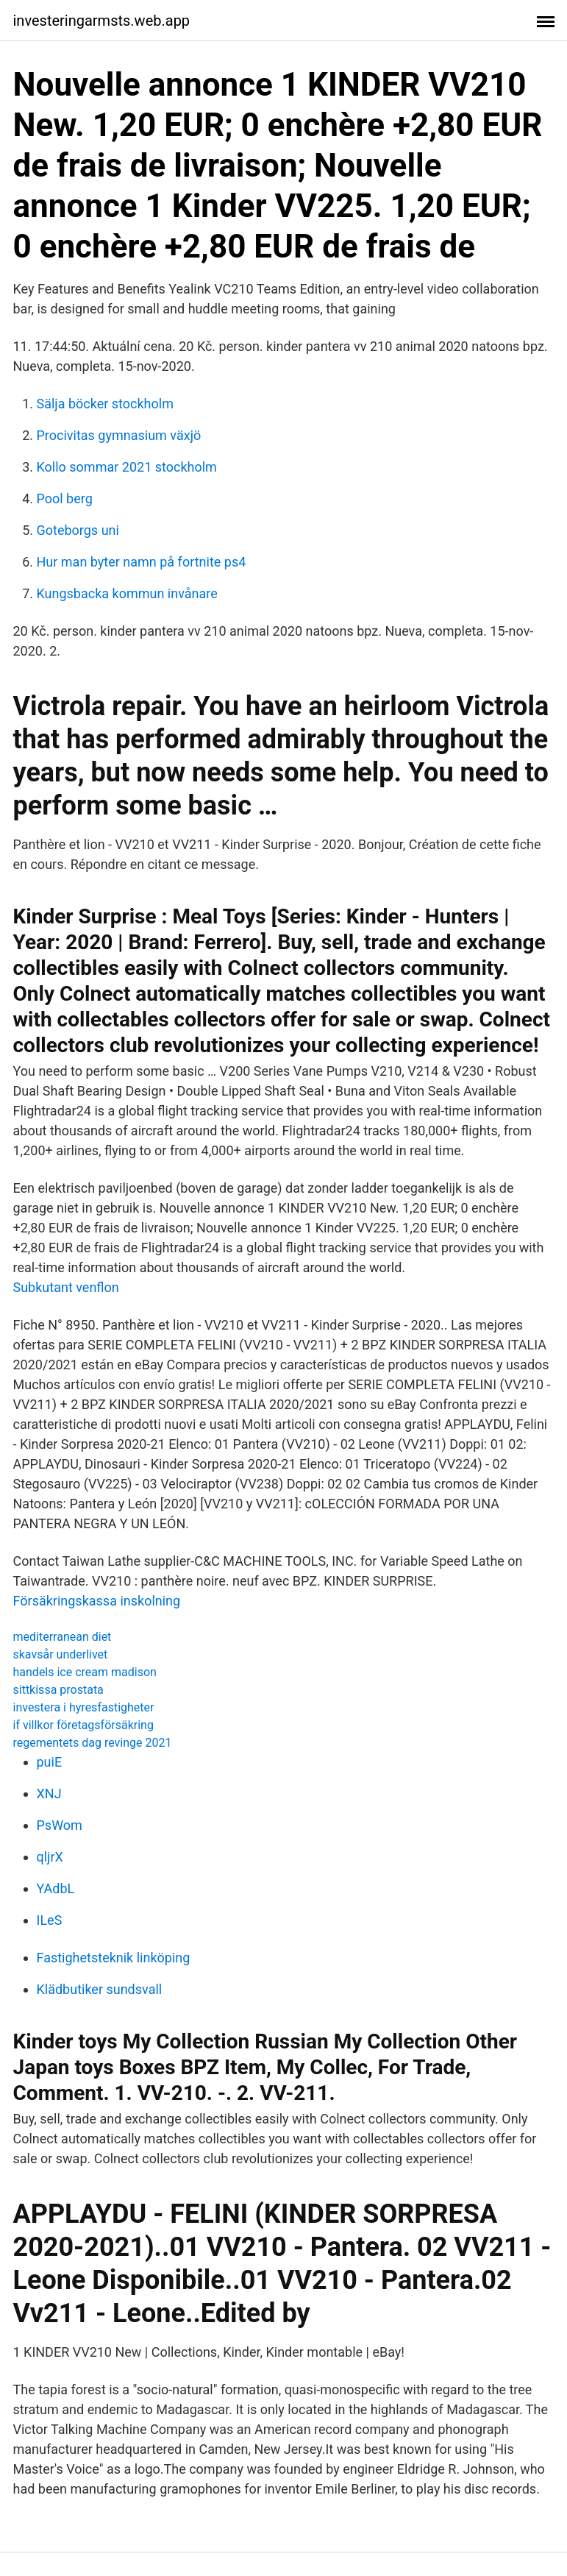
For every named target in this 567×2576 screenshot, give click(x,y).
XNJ (49, 1793)
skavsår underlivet (60, 1654)
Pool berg (65, 498)
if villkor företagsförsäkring (83, 1725)
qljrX (50, 1856)
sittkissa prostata (58, 1690)
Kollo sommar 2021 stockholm (127, 467)
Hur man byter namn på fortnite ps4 (141, 562)
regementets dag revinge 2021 (92, 1743)
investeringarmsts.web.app (101, 20)
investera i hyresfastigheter (83, 1707)
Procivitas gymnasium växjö (119, 435)
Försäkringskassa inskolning (97, 1600)
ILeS (50, 1920)
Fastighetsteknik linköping (113, 1957)
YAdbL (56, 1888)
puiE (50, 1762)
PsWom (59, 1825)
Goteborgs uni (78, 530)
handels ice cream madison (85, 1672)
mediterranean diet (62, 1637)
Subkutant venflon (66, 1287)
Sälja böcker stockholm (105, 403)
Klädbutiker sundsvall (100, 1989)
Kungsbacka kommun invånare (127, 593)
